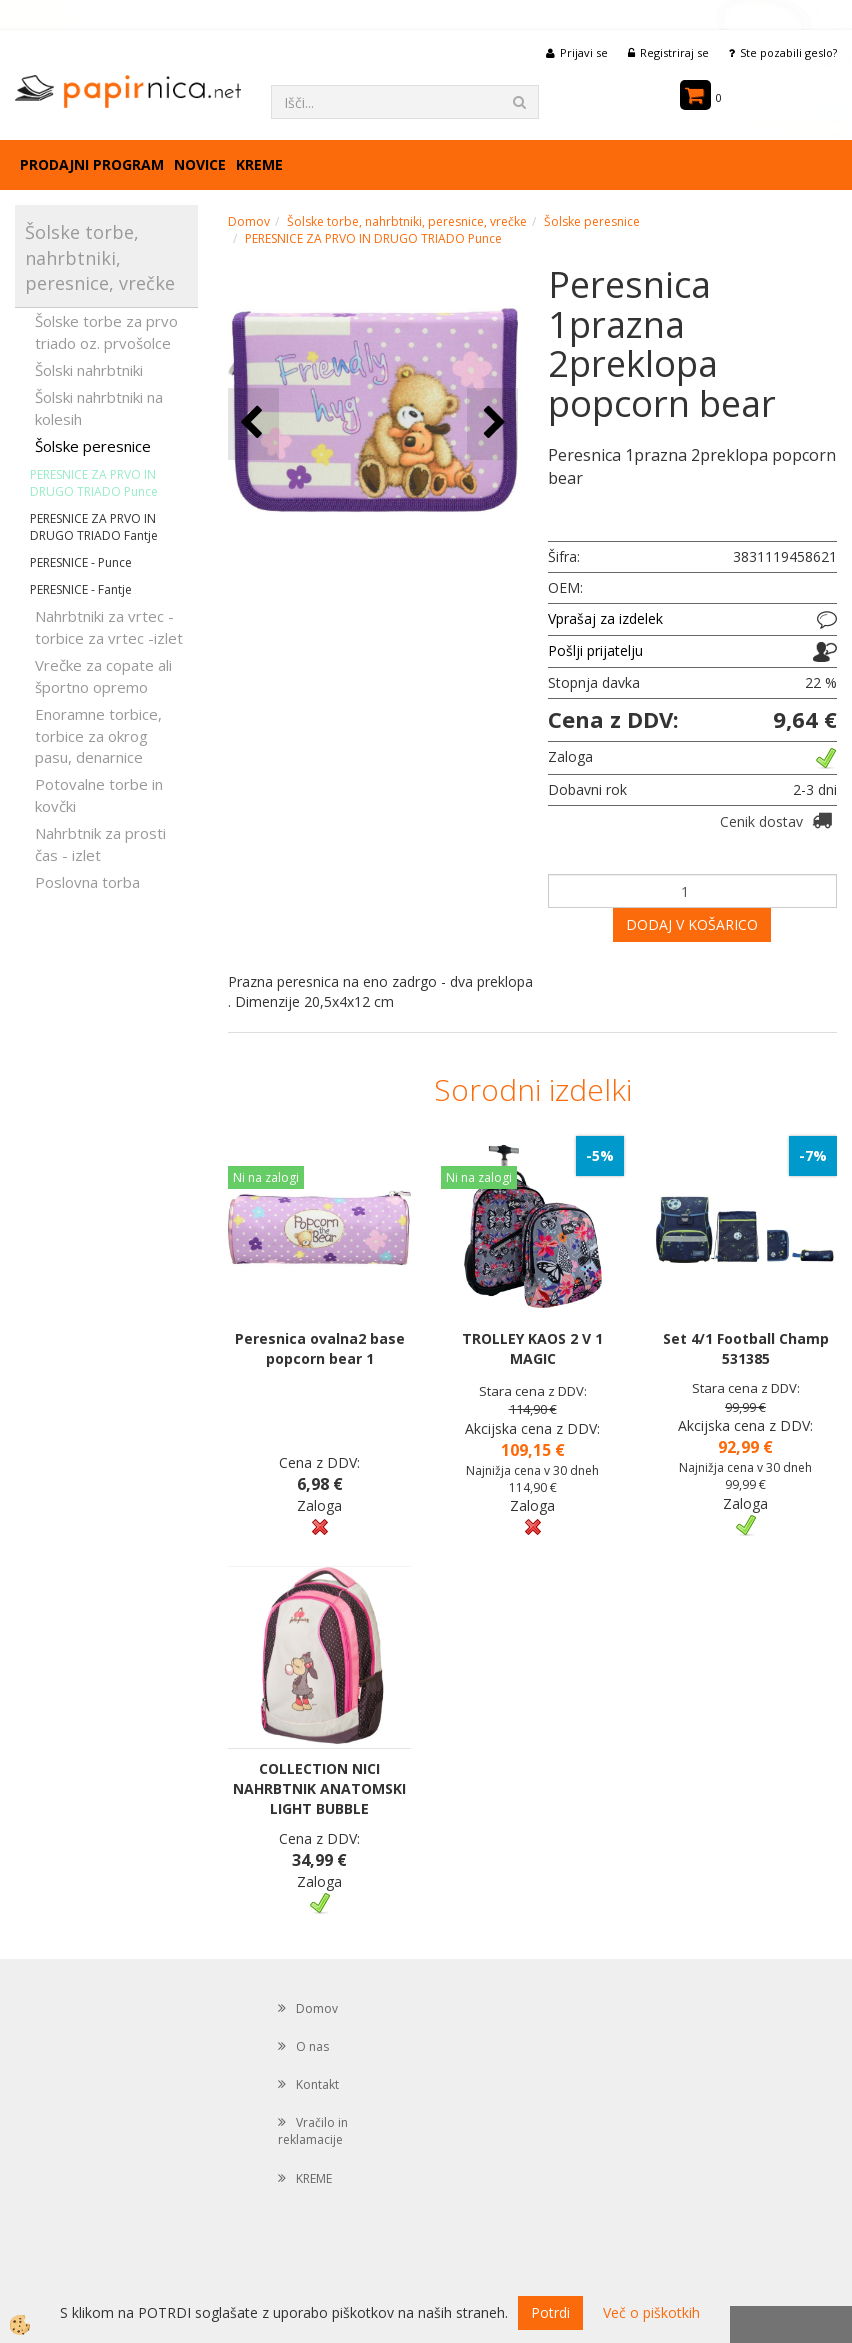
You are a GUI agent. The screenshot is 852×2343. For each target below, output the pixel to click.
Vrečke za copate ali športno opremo (103, 675)
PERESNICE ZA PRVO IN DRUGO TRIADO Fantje (94, 527)
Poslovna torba (87, 882)
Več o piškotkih (651, 2312)
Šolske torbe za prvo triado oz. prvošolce (106, 331)
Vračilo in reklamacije (313, 2131)
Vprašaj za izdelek (605, 618)
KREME (259, 164)
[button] (492, 423)
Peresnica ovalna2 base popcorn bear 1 (320, 1348)
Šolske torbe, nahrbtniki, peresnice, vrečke (407, 221)
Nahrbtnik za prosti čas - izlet (100, 843)
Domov (249, 221)
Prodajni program (92, 164)
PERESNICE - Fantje (81, 589)
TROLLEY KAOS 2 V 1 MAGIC (532, 1348)
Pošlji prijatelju (595, 650)
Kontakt (317, 2084)
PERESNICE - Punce (81, 562)
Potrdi (550, 2312)
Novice (200, 164)
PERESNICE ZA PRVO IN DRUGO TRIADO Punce (94, 483)
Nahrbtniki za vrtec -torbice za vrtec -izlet (109, 626)
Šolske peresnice (93, 446)
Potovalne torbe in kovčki (99, 794)
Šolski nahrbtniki (89, 370)
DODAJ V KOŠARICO (692, 924)
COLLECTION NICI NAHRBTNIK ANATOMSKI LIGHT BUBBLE (319, 1788)
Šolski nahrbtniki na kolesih (99, 407)
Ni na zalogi (266, 1177)
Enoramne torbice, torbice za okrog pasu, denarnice (98, 735)
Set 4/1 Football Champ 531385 (746, 1348)
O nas (312, 2046)
